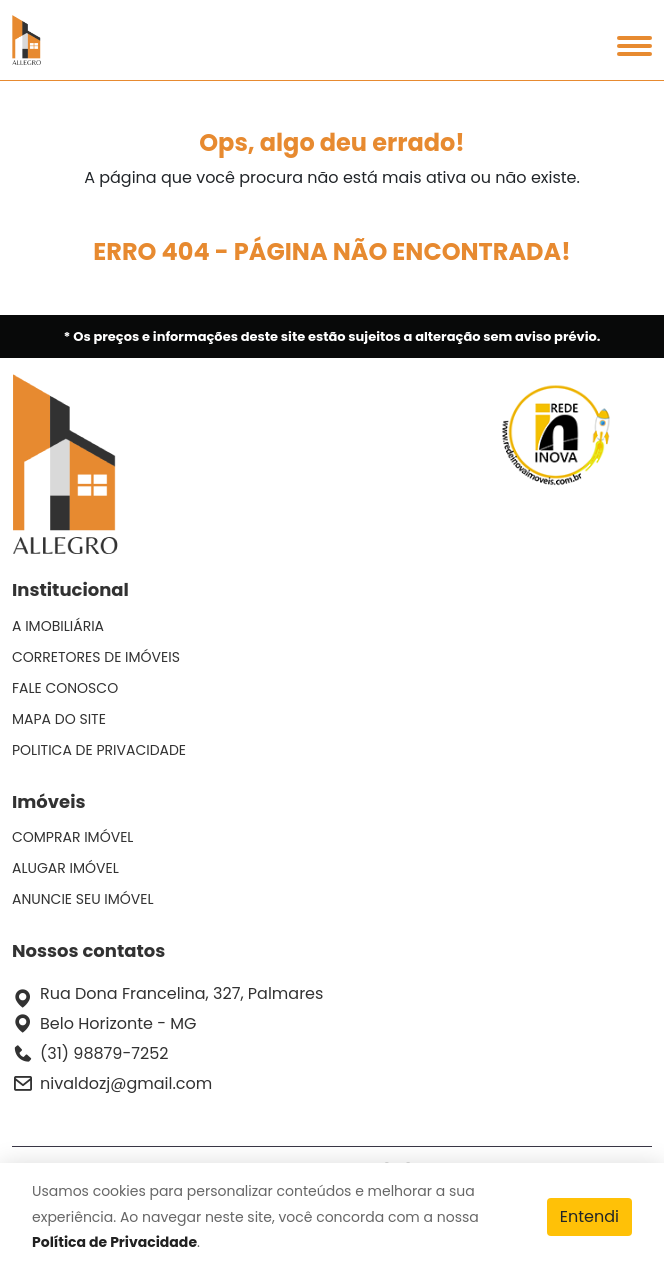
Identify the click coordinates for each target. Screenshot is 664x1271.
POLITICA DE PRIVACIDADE (99, 750)
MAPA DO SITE (59, 719)
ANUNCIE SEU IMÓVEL (83, 899)
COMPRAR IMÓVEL (72, 837)
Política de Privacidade (114, 1242)
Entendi (589, 1216)
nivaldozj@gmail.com (126, 1083)
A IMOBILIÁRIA (58, 626)
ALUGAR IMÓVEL (65, 868)
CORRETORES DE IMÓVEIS (96, 657)
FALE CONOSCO (65, 688)
